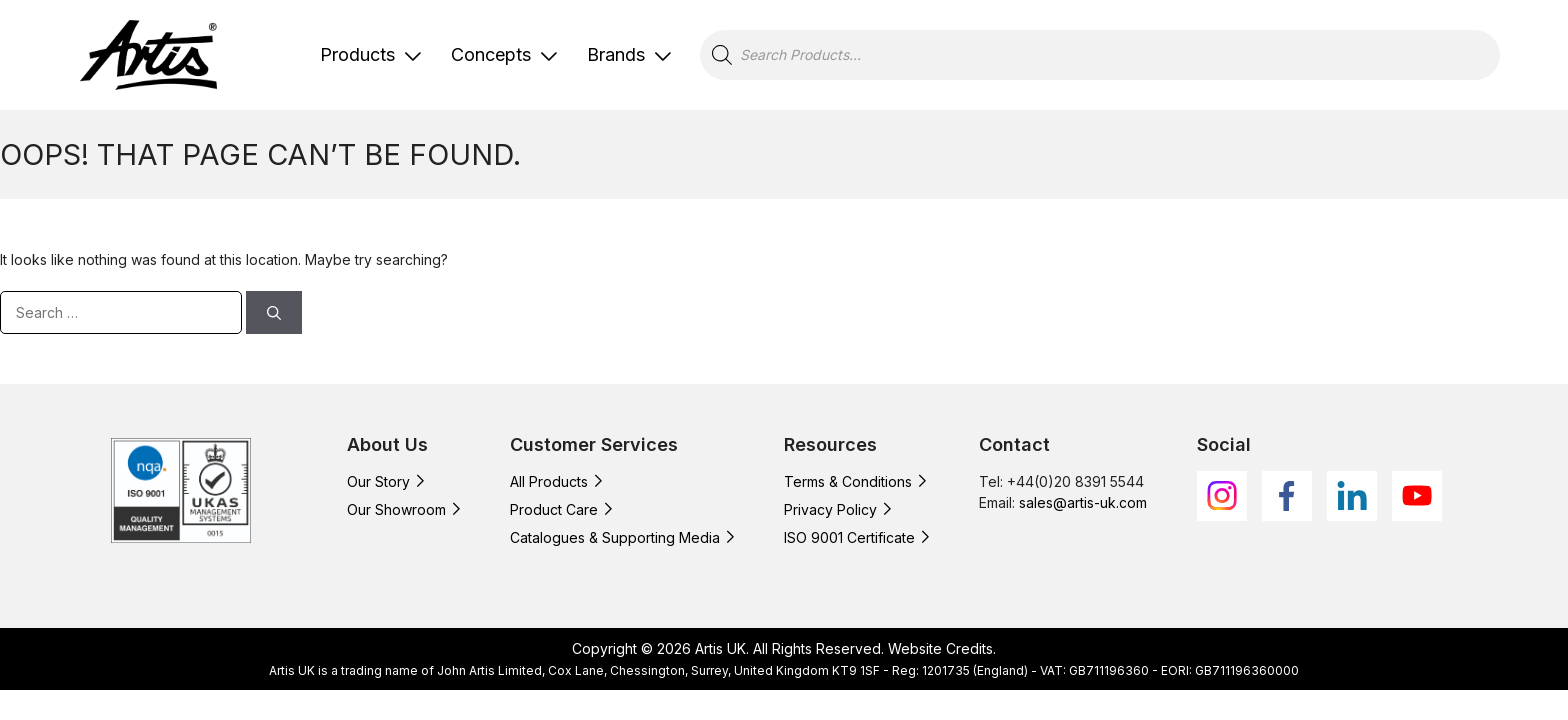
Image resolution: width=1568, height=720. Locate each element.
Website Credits (940, 648)
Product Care (554, 509)
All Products (549, 481)
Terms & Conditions (848, 481)
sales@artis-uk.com (1083, 502)
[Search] (274, 312)
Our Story (378, 481)
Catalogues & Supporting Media (615, 537)
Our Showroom (396, 509)
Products (357, 54)
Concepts (491, 54)
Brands (616, 54)
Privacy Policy (830, 509)
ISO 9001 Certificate (849, 537)
